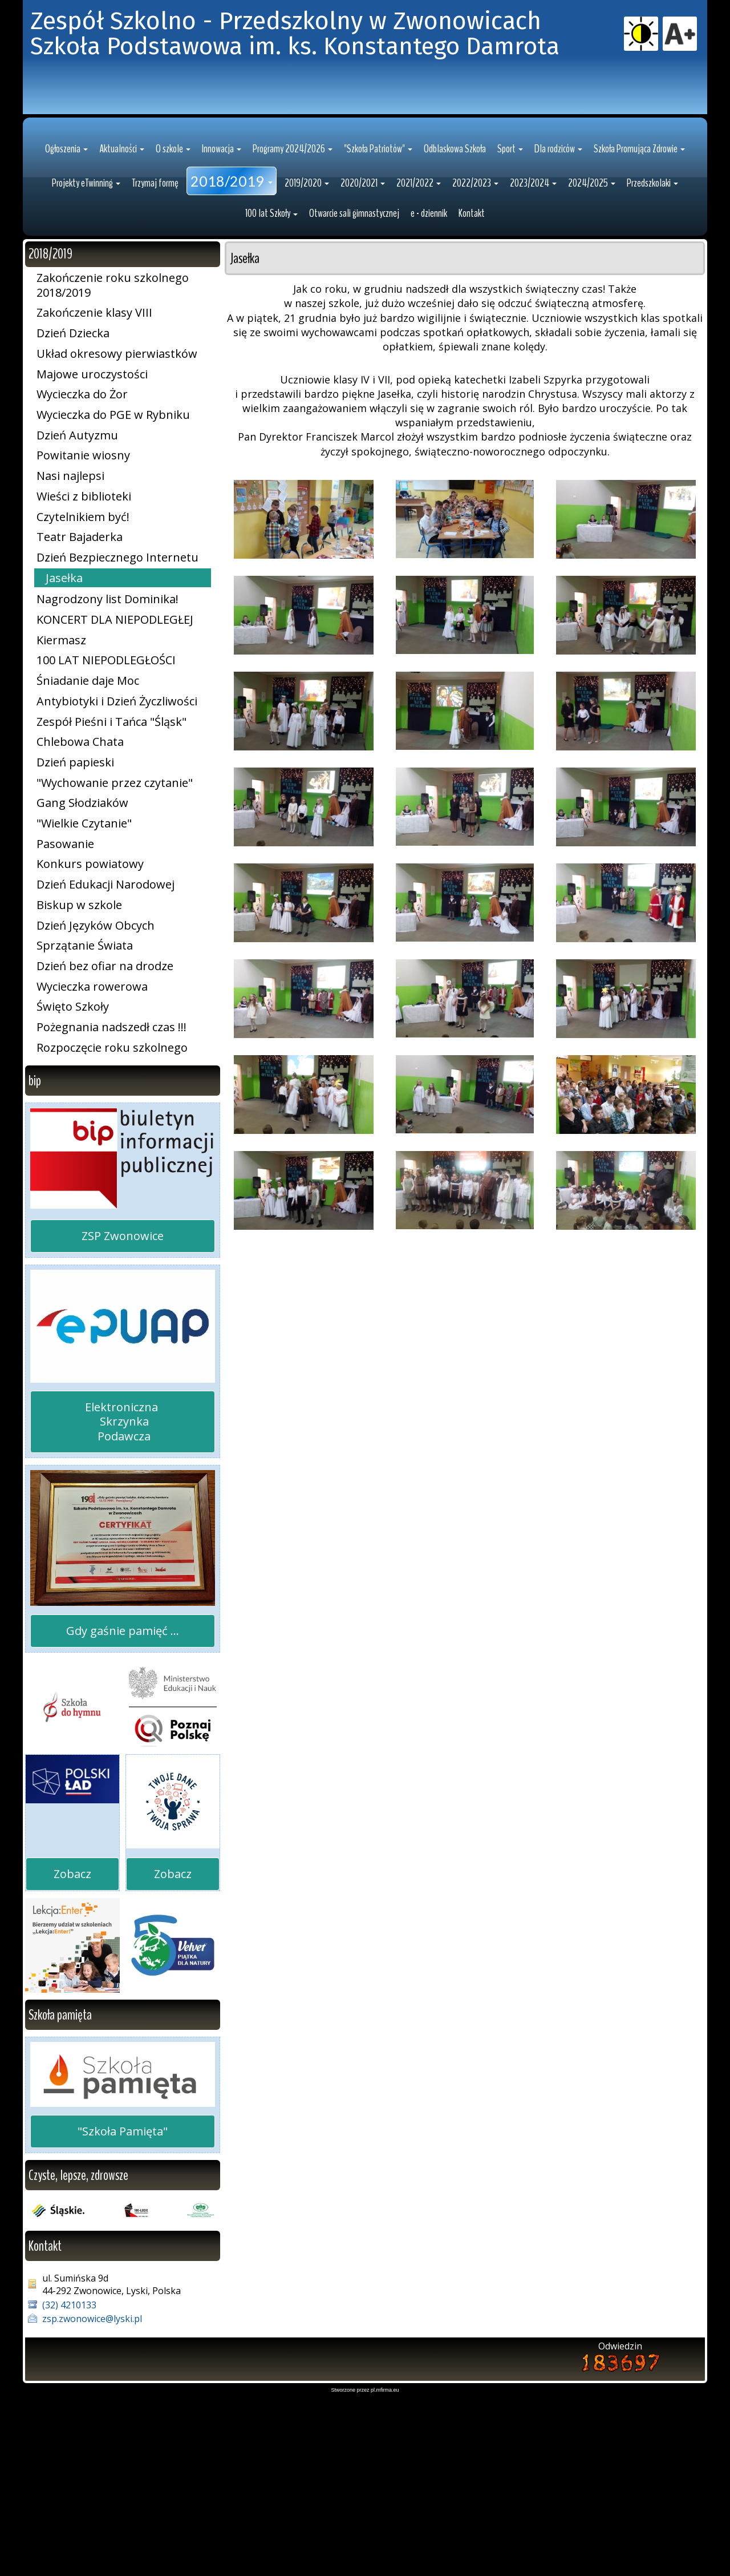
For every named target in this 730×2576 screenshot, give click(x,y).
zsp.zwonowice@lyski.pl (92, 2496)
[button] (66, 326)
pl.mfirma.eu (385, 2567)
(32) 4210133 (69, 2482)
